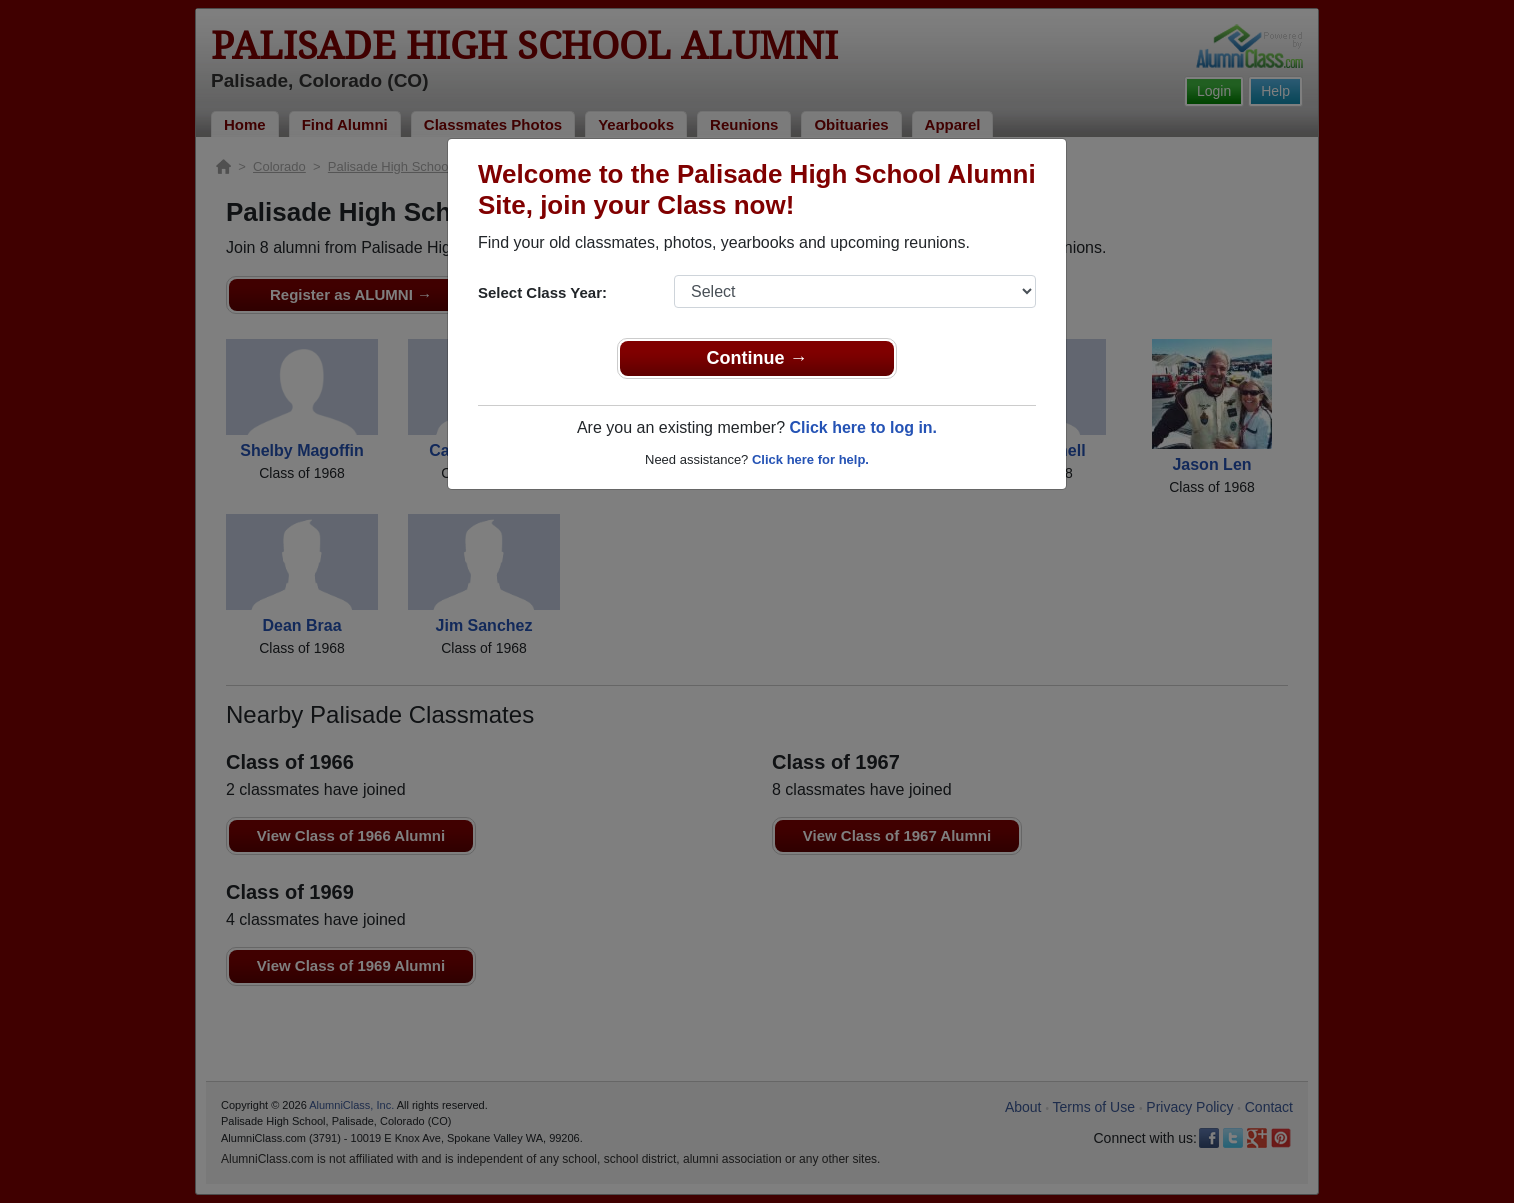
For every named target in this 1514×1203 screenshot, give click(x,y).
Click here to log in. (863, 427)
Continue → (757, 358)
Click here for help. (810, 459)
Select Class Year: (542, 292)
